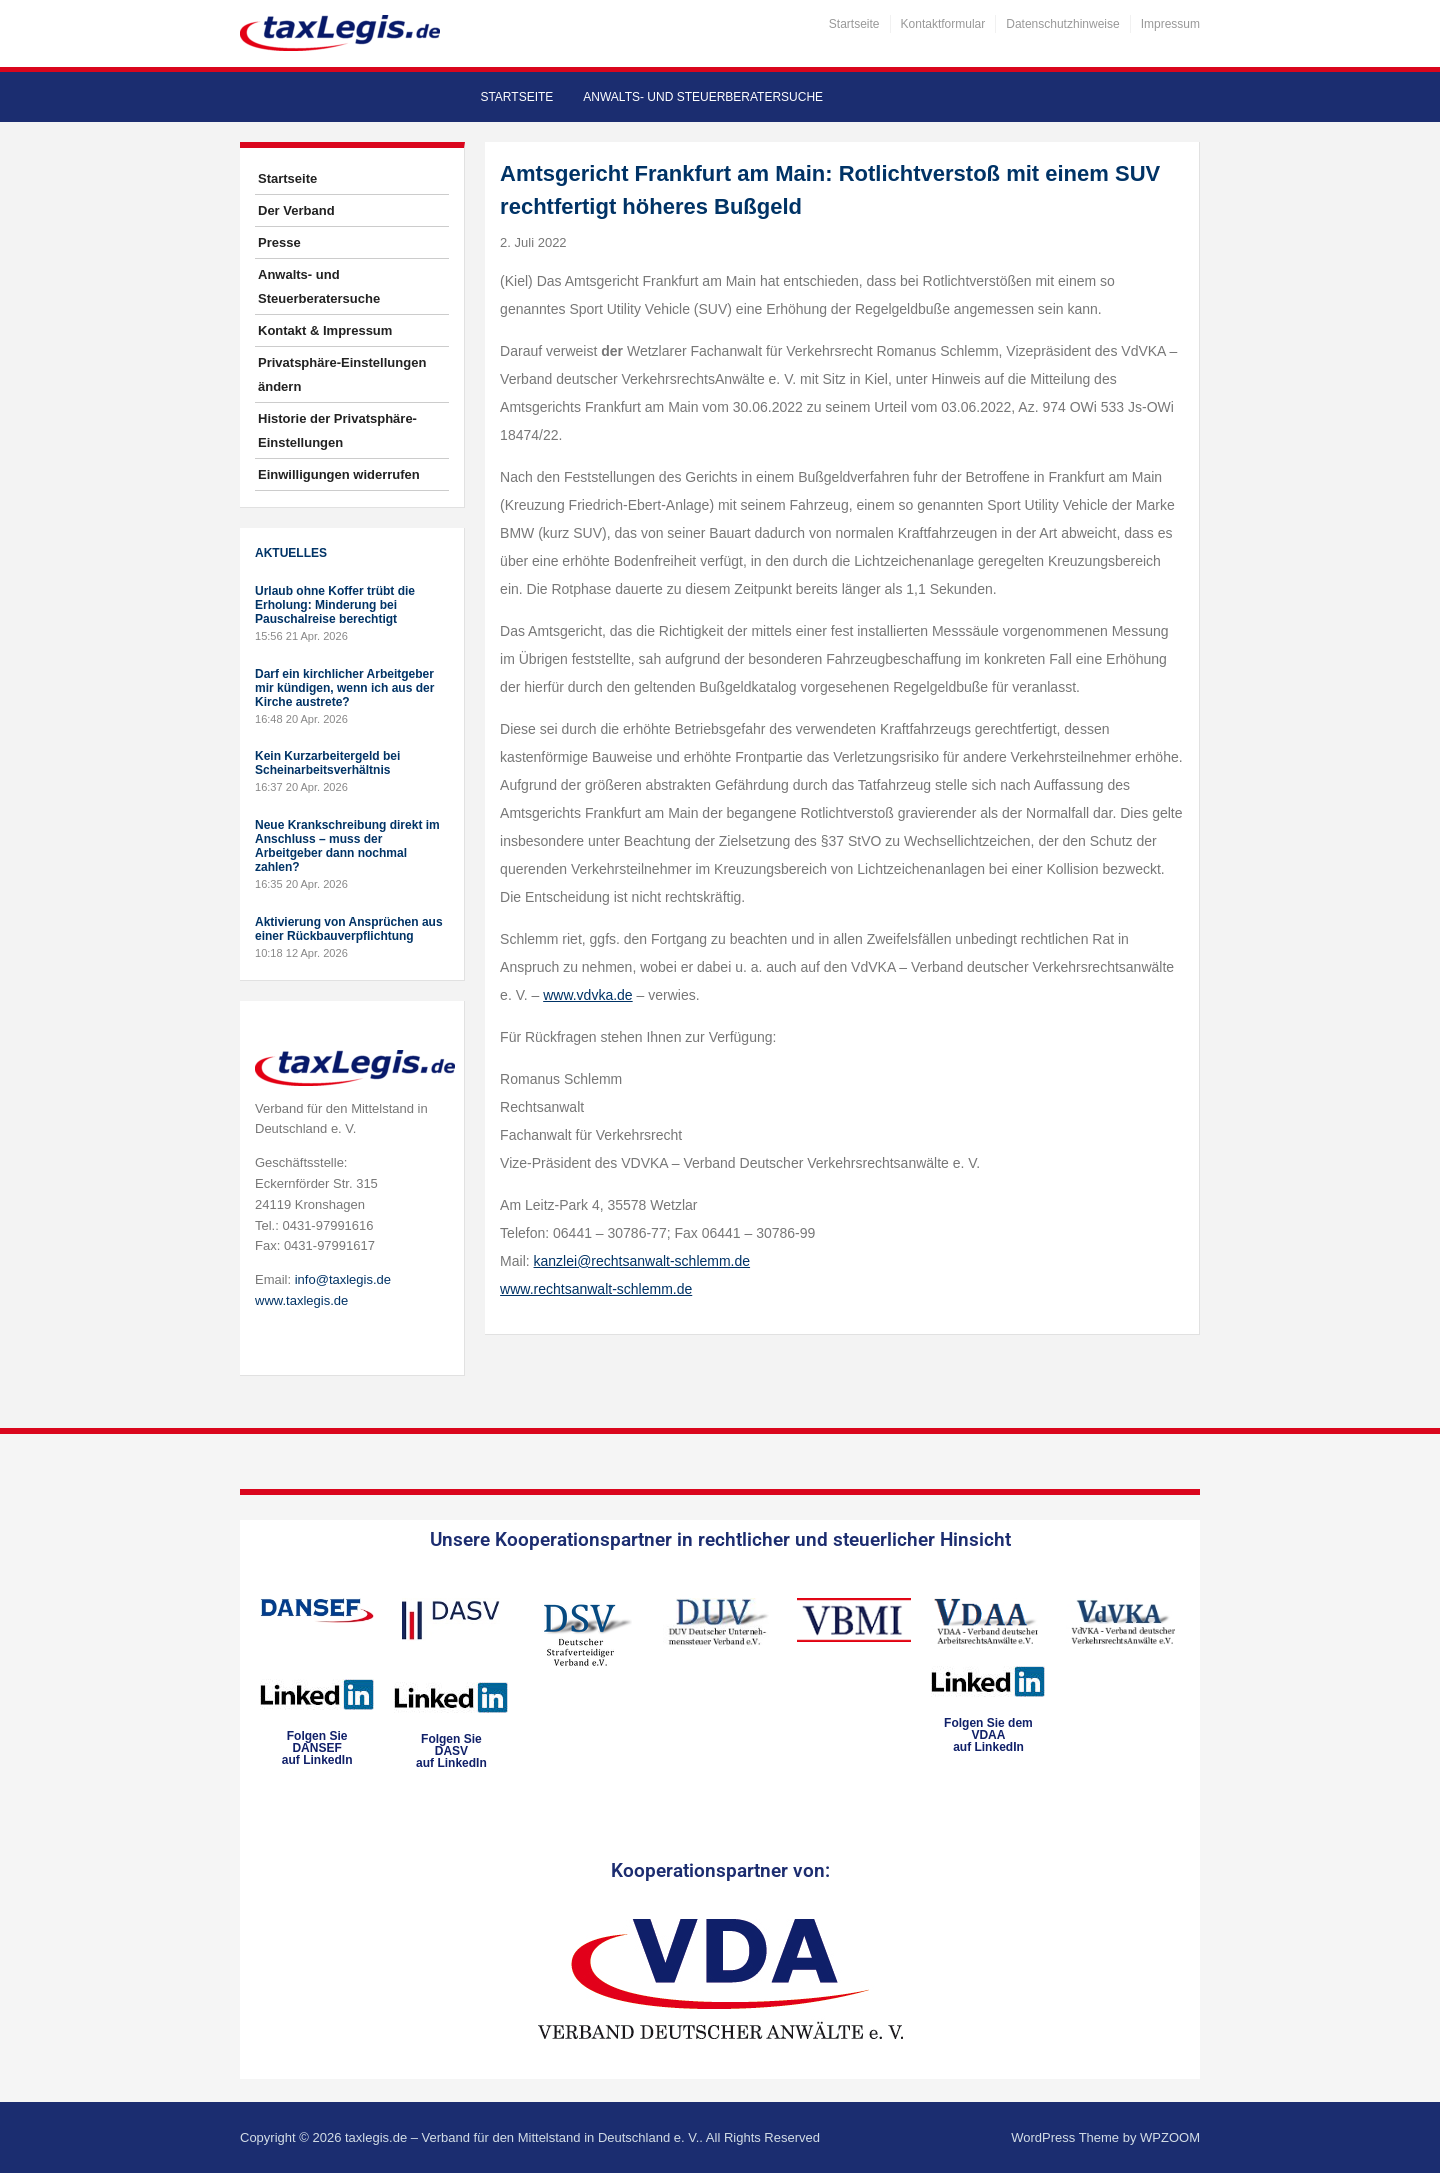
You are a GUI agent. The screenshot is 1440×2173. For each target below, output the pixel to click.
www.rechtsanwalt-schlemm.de (596, 1289)
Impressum (1170, 24)
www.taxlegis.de (301, 1300)
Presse (279, 242)
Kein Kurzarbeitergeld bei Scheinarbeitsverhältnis (327, 763)
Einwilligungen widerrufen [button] (339, 474)
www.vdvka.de (587, 995)
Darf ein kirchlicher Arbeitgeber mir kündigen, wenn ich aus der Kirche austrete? (344, 688)
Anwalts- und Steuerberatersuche (703, 97)
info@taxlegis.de (343, 1279)
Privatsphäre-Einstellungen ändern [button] (342, 374)
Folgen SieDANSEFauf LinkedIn (317, 1748)
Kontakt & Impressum (325, 330)
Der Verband (296, 210)
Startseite (854, 24)
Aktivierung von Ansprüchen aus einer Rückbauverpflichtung (349, 929)
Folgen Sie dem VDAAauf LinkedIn (988, 1735)
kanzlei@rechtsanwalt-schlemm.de (642, 1261)
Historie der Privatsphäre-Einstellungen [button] (337, 430)
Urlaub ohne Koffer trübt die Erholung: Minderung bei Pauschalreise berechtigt (335, 605)
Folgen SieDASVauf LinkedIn (451, 1751)
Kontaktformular (943, 24)
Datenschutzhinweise (1062, 24)
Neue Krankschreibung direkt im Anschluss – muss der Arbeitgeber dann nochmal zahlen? (347, 846)
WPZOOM (1170, 2137)
